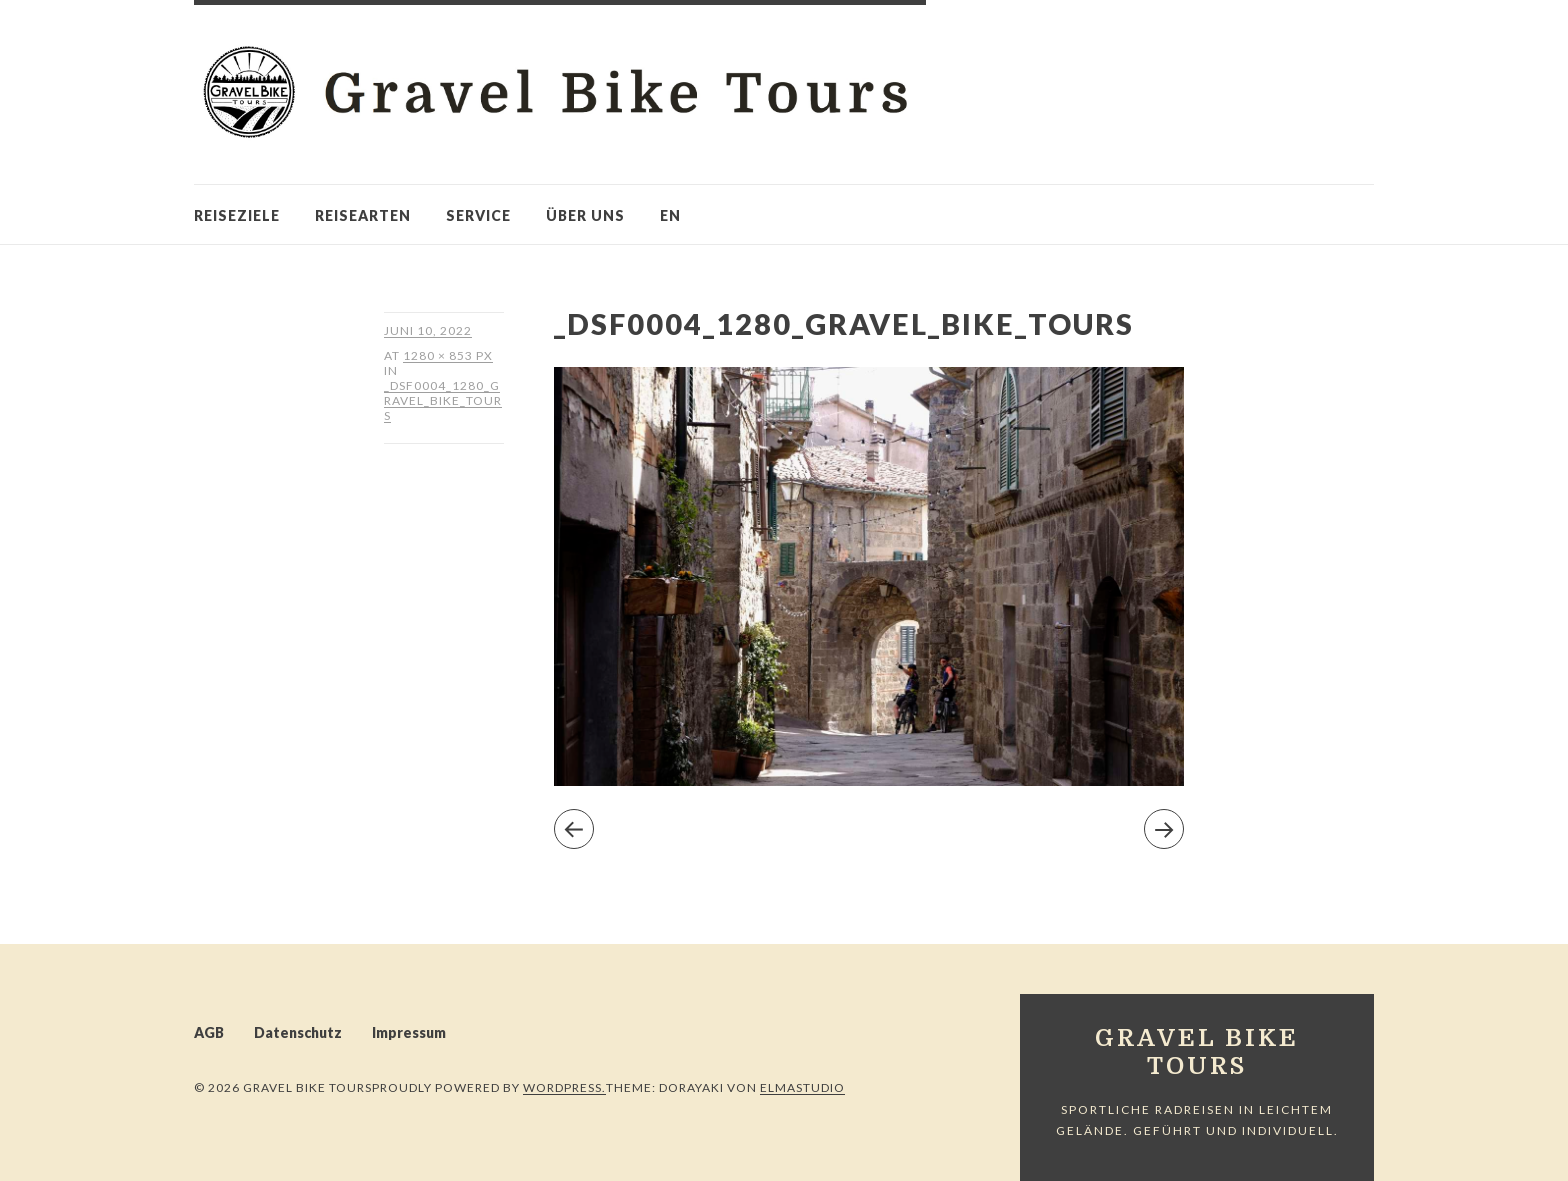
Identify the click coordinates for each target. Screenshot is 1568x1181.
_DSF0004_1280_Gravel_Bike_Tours (443, 400)
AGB (209, 1032)
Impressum (409, 1032)
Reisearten (363, 215)
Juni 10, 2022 (428, 330)
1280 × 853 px (448, 355)
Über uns (585, 215)
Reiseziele (237, 215)
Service (478, 215)
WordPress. (564, 1087)
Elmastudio (802, 1087)
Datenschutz (298, 1032)
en (670, 215)
